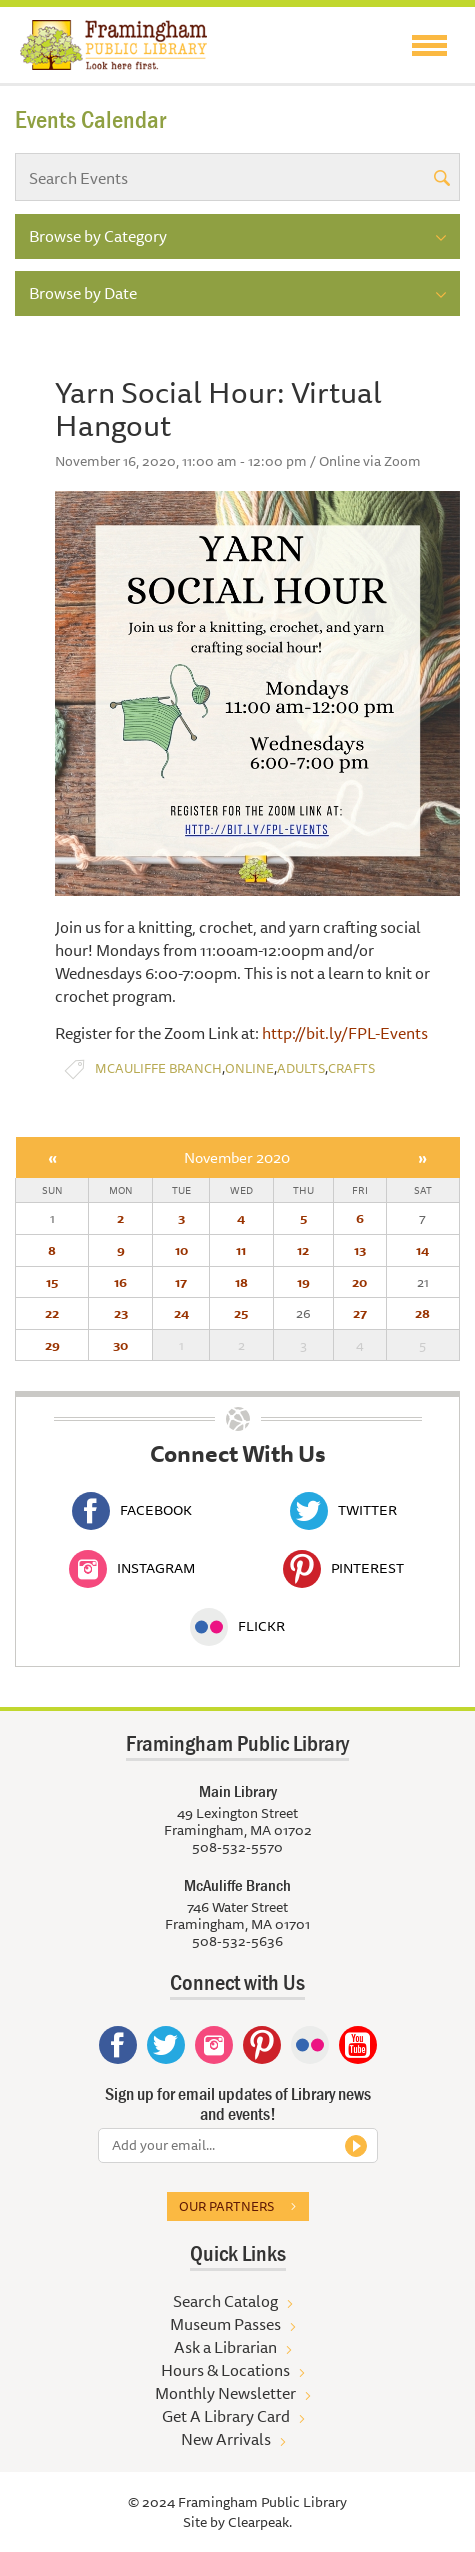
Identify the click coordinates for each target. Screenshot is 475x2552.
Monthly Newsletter (225, 2393)
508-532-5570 (237, 1847)
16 (120, 1282)
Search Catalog (225, 2301)
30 (120, 1345)
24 (181, 1313)
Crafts (351, 1068)
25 (241, 1313)
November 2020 (237, 1157)
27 (360, 1313)
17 (181, 1282)
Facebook (132, 1510)
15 (52, 1282)
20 (359, 1282)
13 (360, 1250)
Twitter (343, 1510)
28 (422, 1313)
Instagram (132, 1568)
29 (52, 1345)
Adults (301, 1068)
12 (303, 1250)
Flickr (237, 1626)
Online (249, 1068)
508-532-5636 (237, 1941)
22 (52, 1313)
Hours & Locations (225, 2370)
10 (181, 1250)
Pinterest (343, 1568)
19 (303, 1282)
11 (241, 1250)
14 (422, 1250)
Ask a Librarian (225, 2347)
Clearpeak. (260, 2522)
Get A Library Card (226, 2416)
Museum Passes (225, 2324)
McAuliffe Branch (158, 1068)
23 (121, 1313)
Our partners (226, 2206)
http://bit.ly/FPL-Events (345, 1033)
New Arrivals (226, 2439)
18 (241, 1282)
